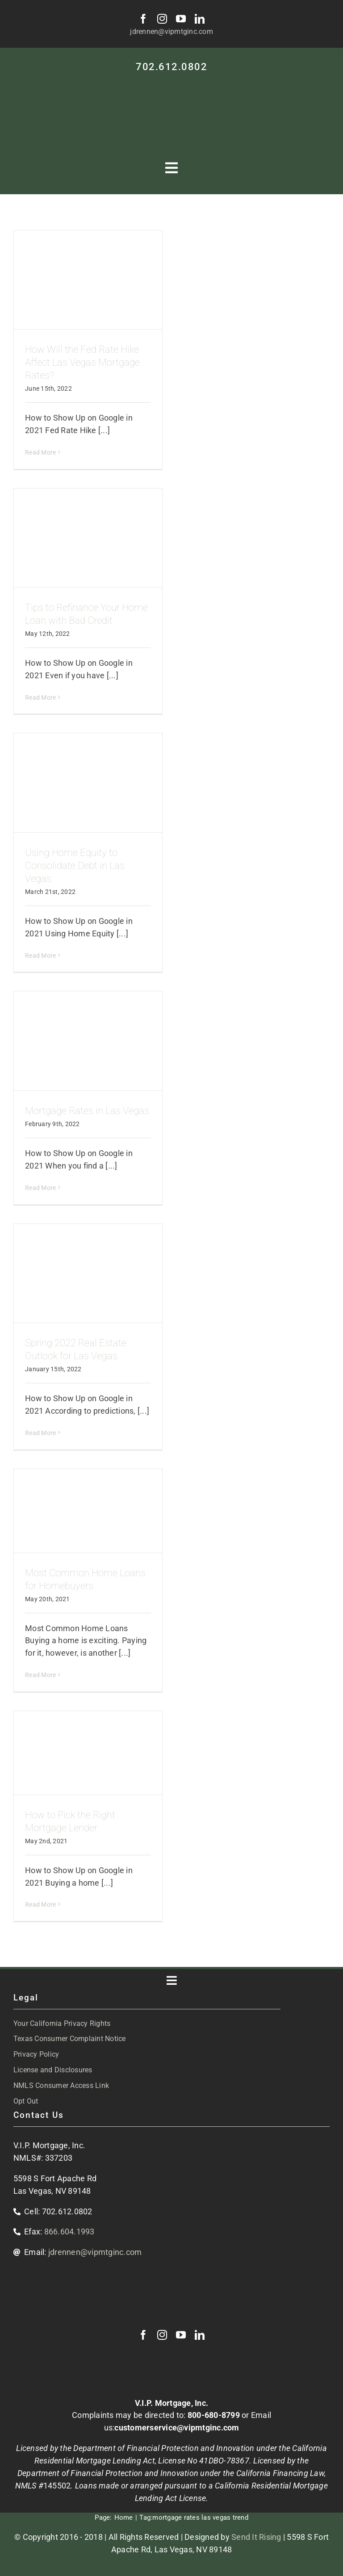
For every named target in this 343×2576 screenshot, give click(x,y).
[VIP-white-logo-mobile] (171, 83)
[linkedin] (200, 19)
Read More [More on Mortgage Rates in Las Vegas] (40, 1187)
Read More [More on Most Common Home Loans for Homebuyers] (40, 1674)
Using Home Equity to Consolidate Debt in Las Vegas (75, 865)
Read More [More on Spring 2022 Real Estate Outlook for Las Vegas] (40, 1432)
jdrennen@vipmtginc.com (171, 31)
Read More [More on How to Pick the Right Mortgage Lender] (40, 1904)
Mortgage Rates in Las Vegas (87, 1110)
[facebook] (143, 19)
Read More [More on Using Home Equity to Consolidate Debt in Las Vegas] (40, 955)
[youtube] (181, 19)
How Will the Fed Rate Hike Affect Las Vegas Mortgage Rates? (82, 362)
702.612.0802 (171, 66)
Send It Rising (256, 2537)
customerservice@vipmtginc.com (176, 2427)
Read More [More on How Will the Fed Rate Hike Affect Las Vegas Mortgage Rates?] (40, 452)
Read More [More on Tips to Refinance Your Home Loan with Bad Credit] (40, 697)
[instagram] (162, 19)
